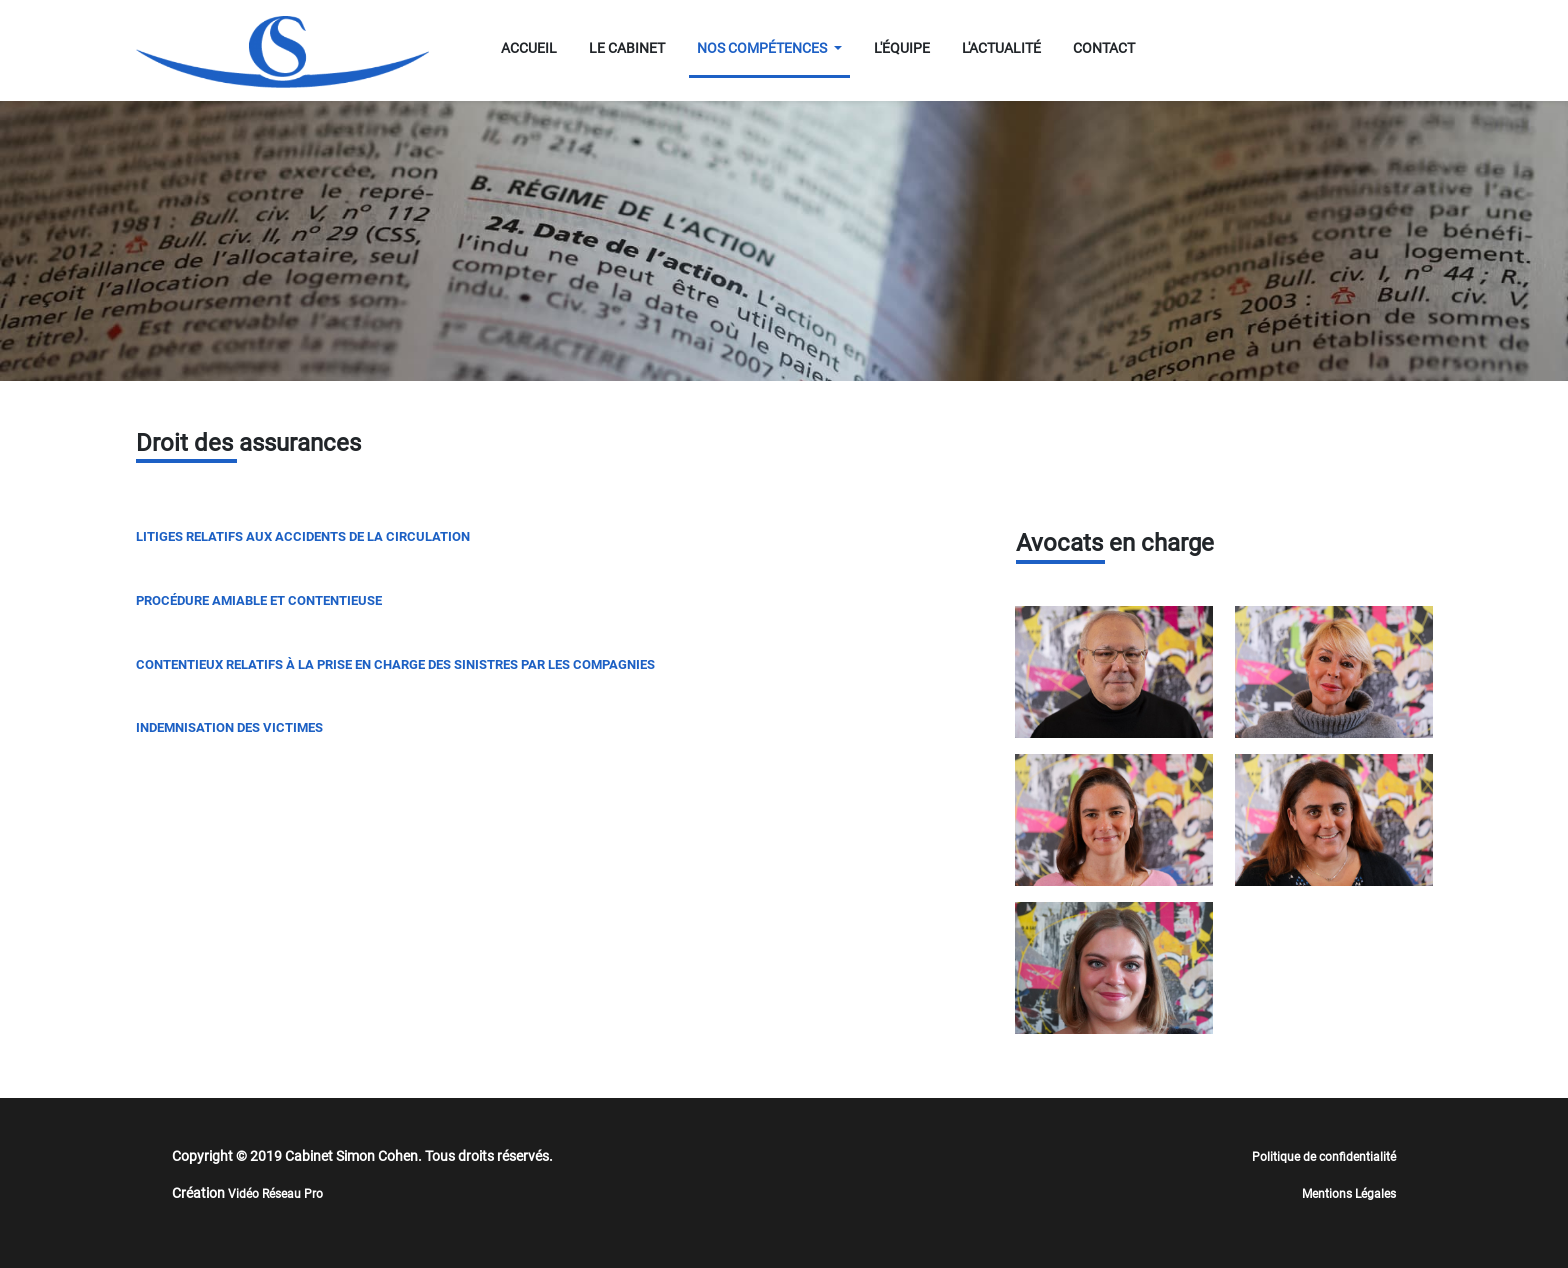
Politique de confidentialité (1324, 1157)
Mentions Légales (1349, 1194)
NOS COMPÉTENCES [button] (763, 48)
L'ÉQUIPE (902, 48)
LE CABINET (627, 48)
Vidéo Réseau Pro (275, 1194)
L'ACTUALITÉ (1001, 48)
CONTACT (1104, 48)
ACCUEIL (529, 48)
